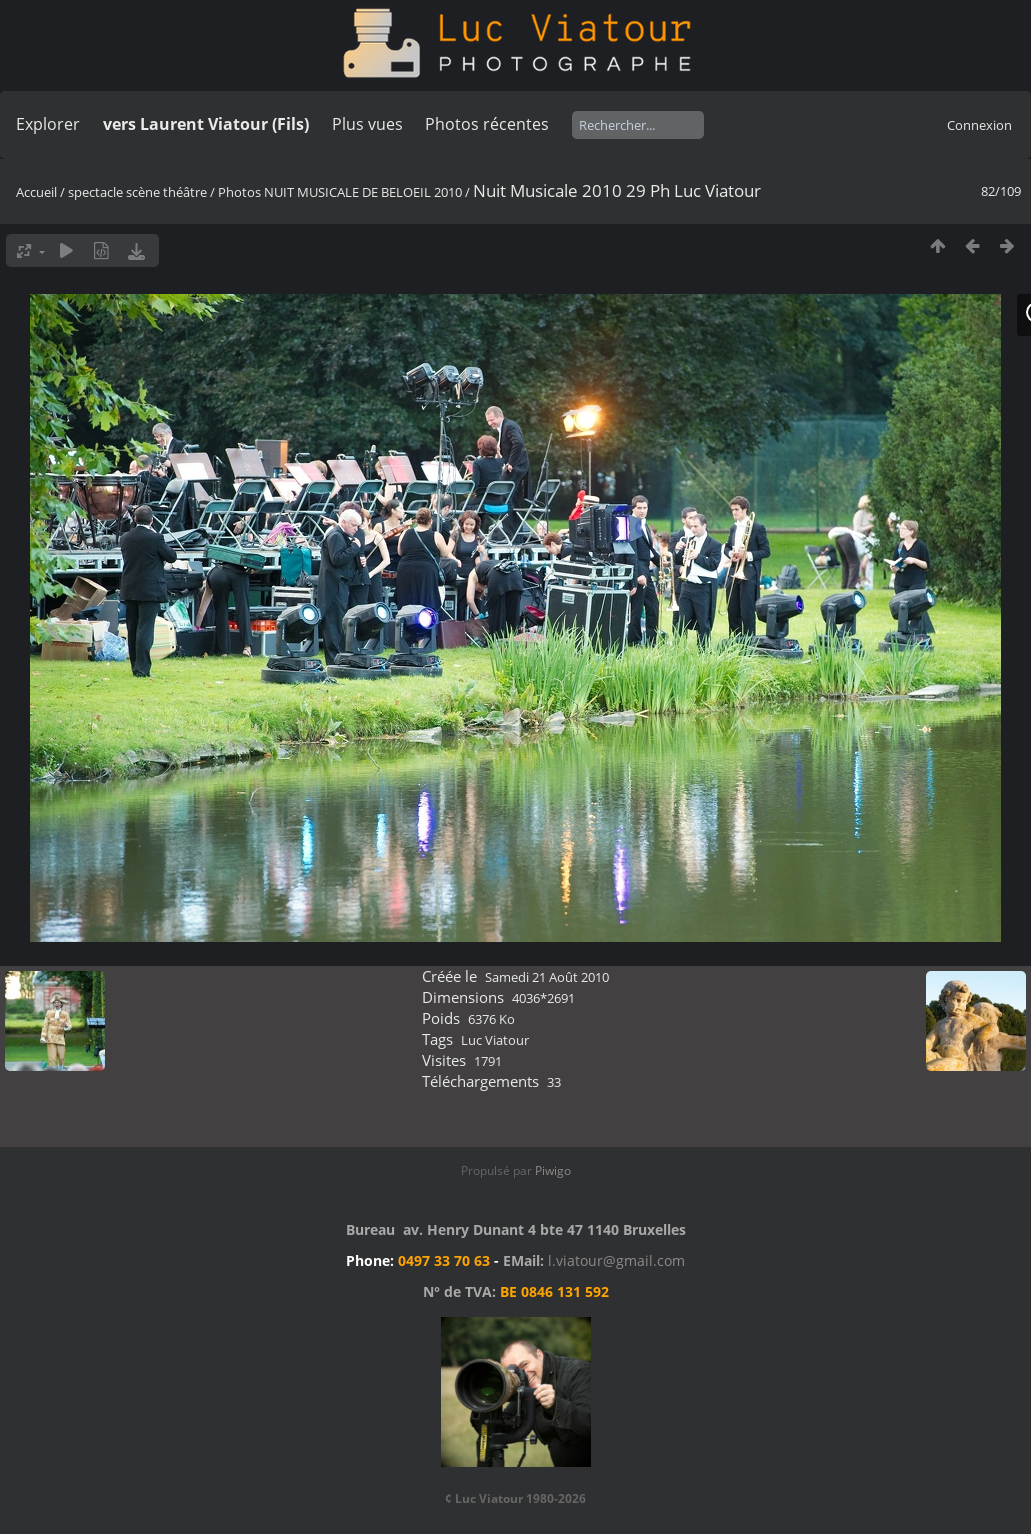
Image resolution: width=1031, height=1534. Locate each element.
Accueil (36, 192)
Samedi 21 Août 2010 (547, 977)
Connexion (979, 125)
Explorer (48, 124)
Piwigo (553, 1170)
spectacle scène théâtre (137, 192)
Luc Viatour (495, 1040)
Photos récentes (487, 124)
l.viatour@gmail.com (616, 1260)
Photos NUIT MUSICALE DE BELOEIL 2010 (340, 192)
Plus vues (367, 124)
